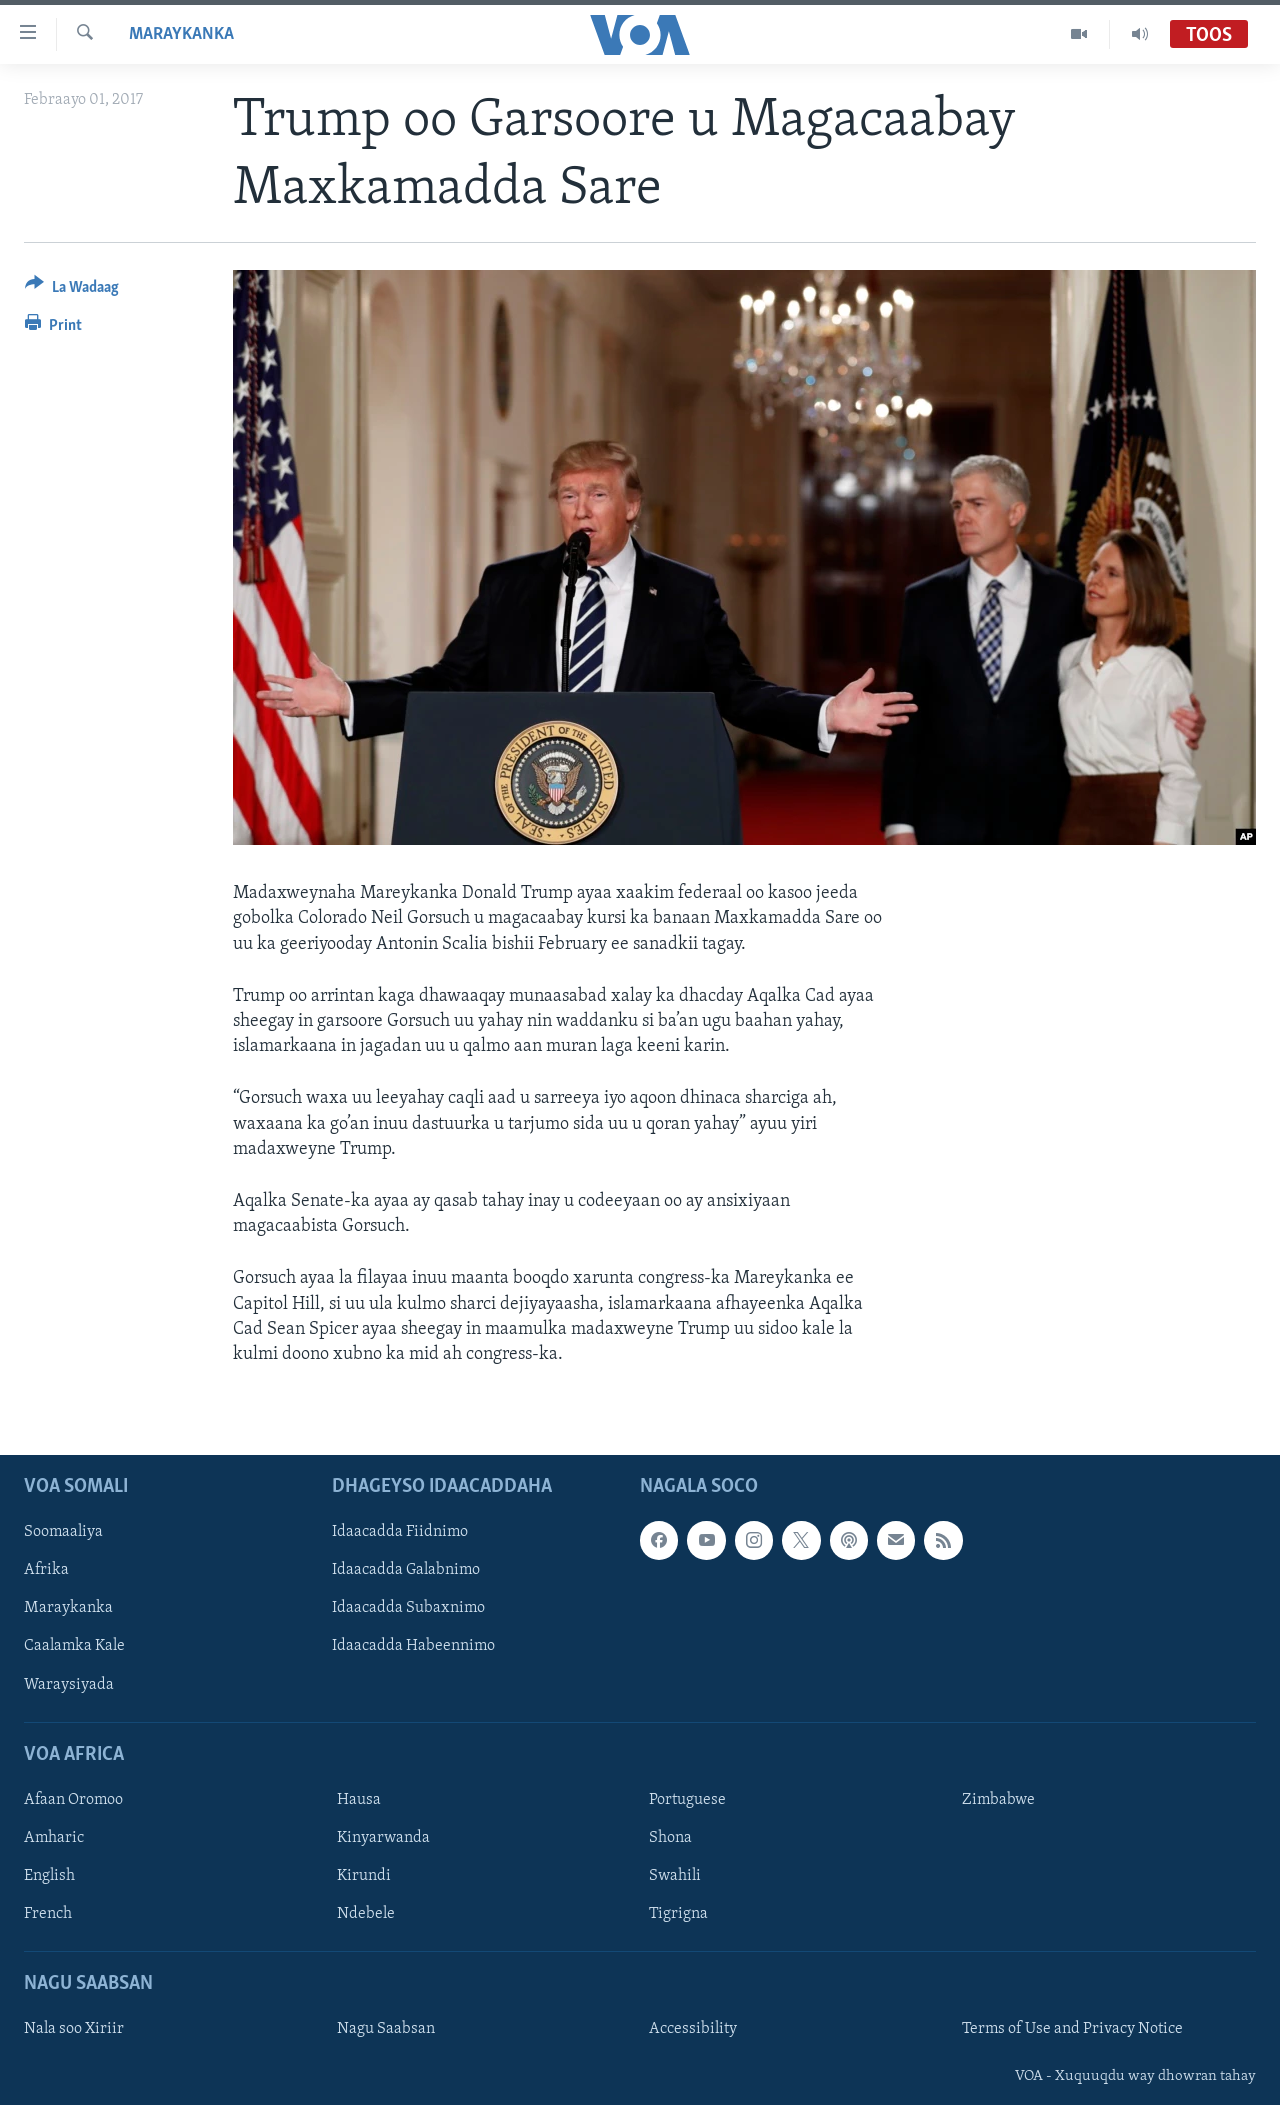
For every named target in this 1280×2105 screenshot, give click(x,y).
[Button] (72, 290)
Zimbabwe (998, 1800)
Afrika (46, 1571)
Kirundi (364, 1876)
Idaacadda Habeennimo (413, 1647)
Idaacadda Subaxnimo (408, 1609)
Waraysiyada (69, 1685)
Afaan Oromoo (73, 1800)
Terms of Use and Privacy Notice (1072, 2030)
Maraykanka (181, 34)
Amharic (54, 1838)
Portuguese (687, 1800)
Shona (670, 1838)
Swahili (675, 1876)
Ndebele (366, 1914)
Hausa (359, 1800)
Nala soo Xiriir (74, 2030)
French (48, 1914)
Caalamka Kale (74, 1647)
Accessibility (693, 2030)
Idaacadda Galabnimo (406, 1571)
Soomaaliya (63, 1532)
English (49, 1876)
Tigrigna (678, 1914)
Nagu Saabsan (386, 2030)
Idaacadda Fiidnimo (400, 1532)
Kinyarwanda (383, 1838)
